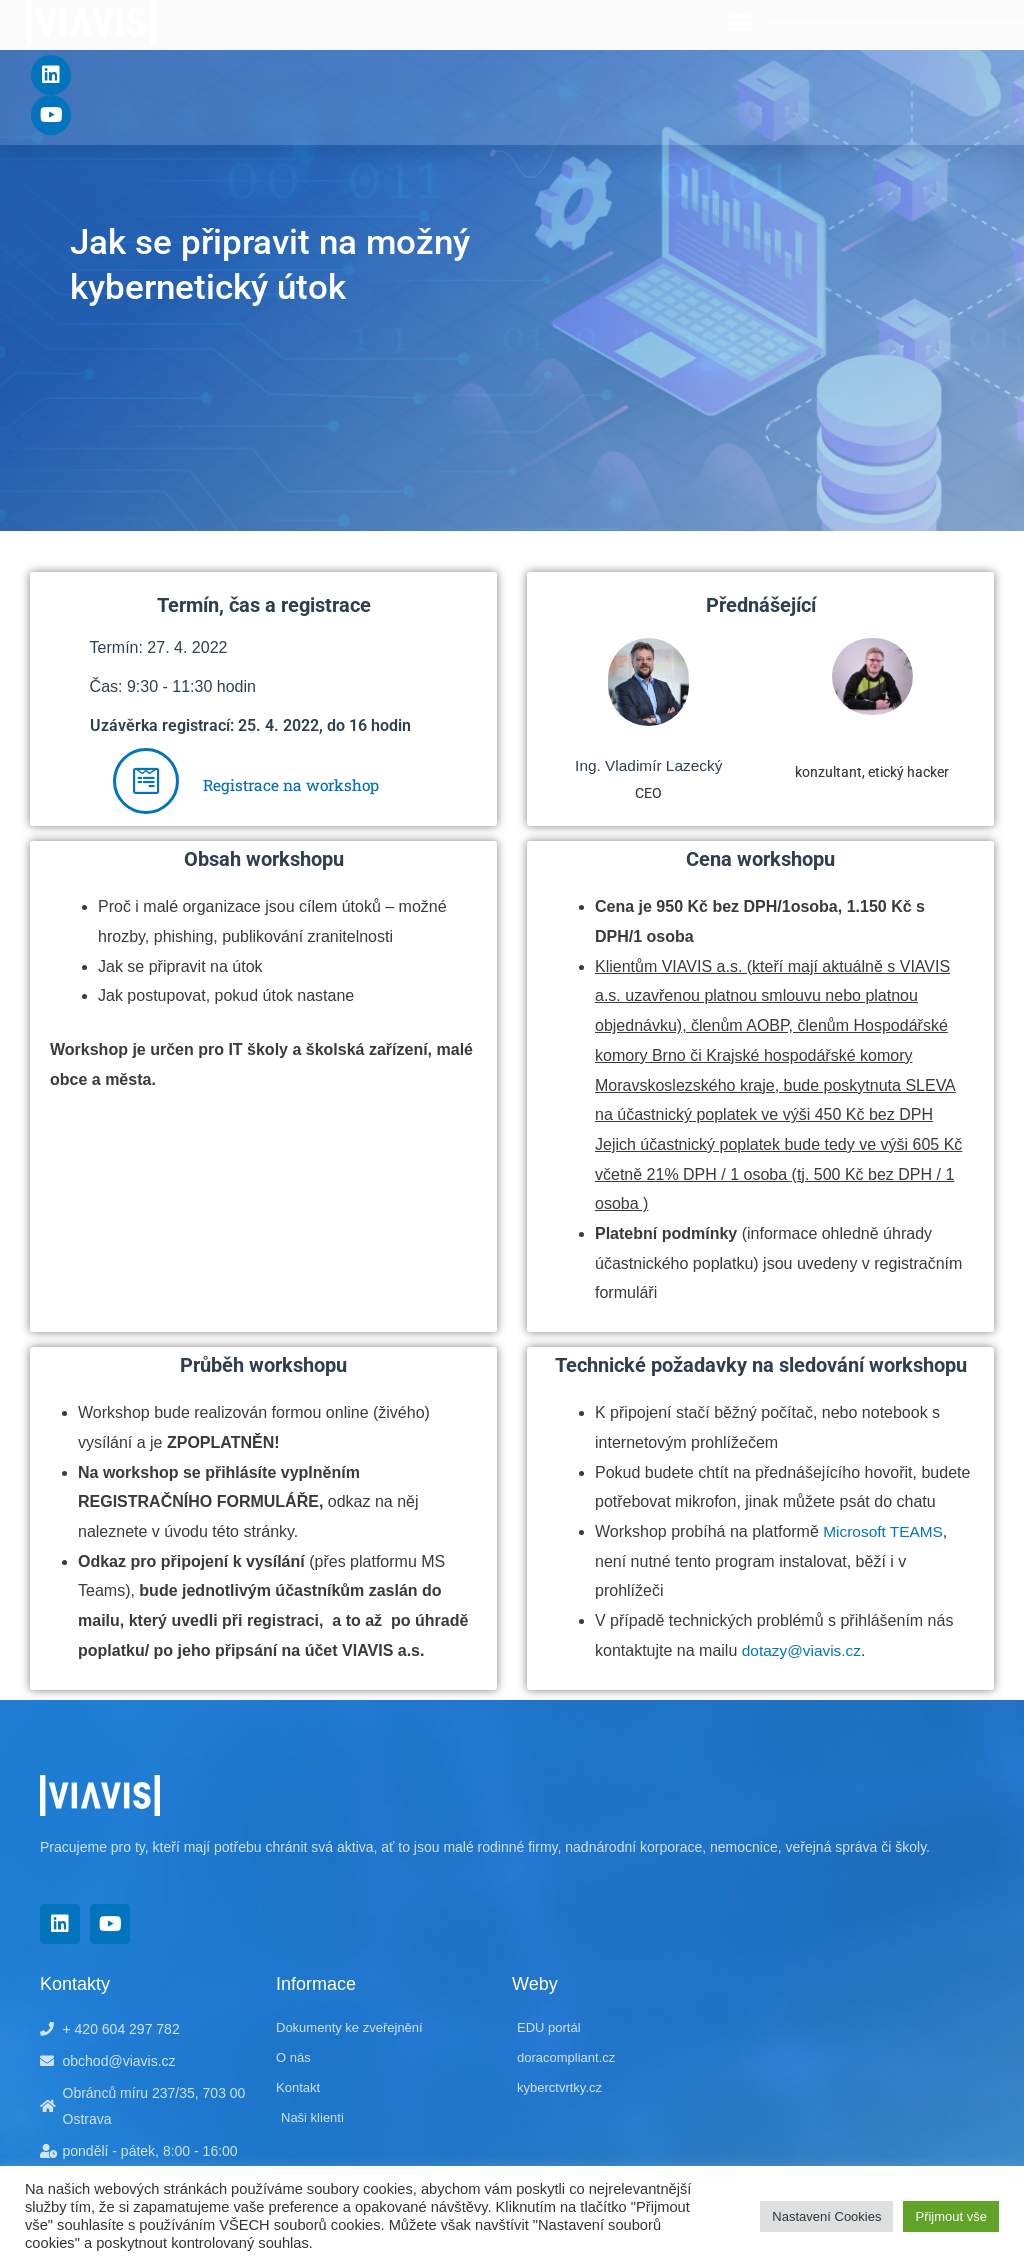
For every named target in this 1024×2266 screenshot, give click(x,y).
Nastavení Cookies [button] (826, 2216)
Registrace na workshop (291, 784)
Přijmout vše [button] (951, 2216)
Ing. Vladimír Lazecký (648, 765)
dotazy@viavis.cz (804, 1650)
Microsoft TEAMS (885, 1531)
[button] (740, 23)
